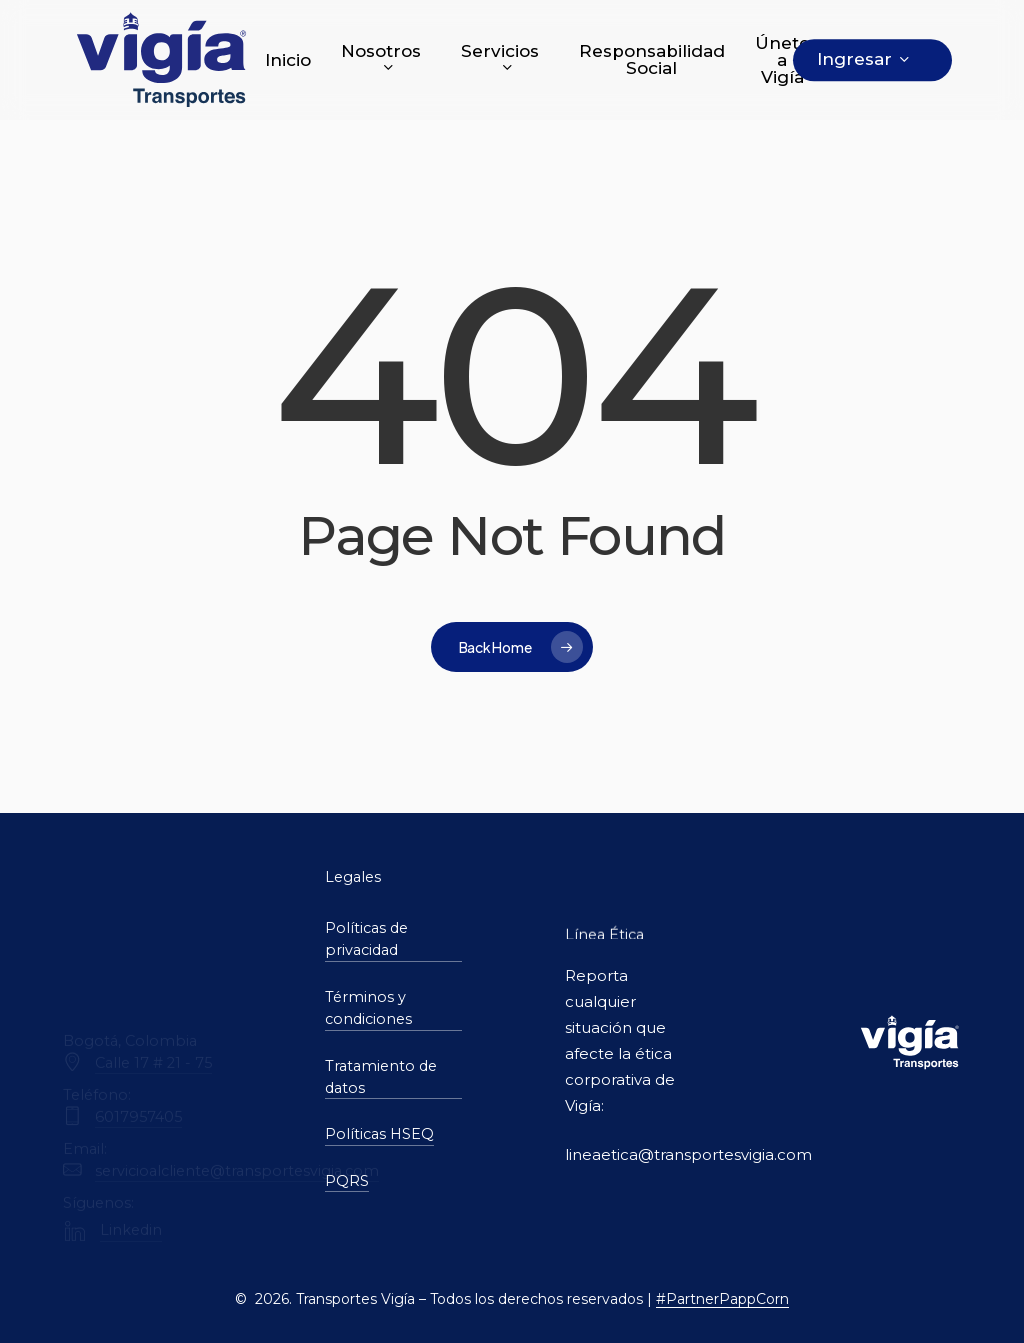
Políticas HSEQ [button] (379, 1134)
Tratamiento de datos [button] (381, 1077)
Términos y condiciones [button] (368, 1008)
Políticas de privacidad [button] (366, 939)
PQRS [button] (347, 1181)
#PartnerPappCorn (722, 1299)
